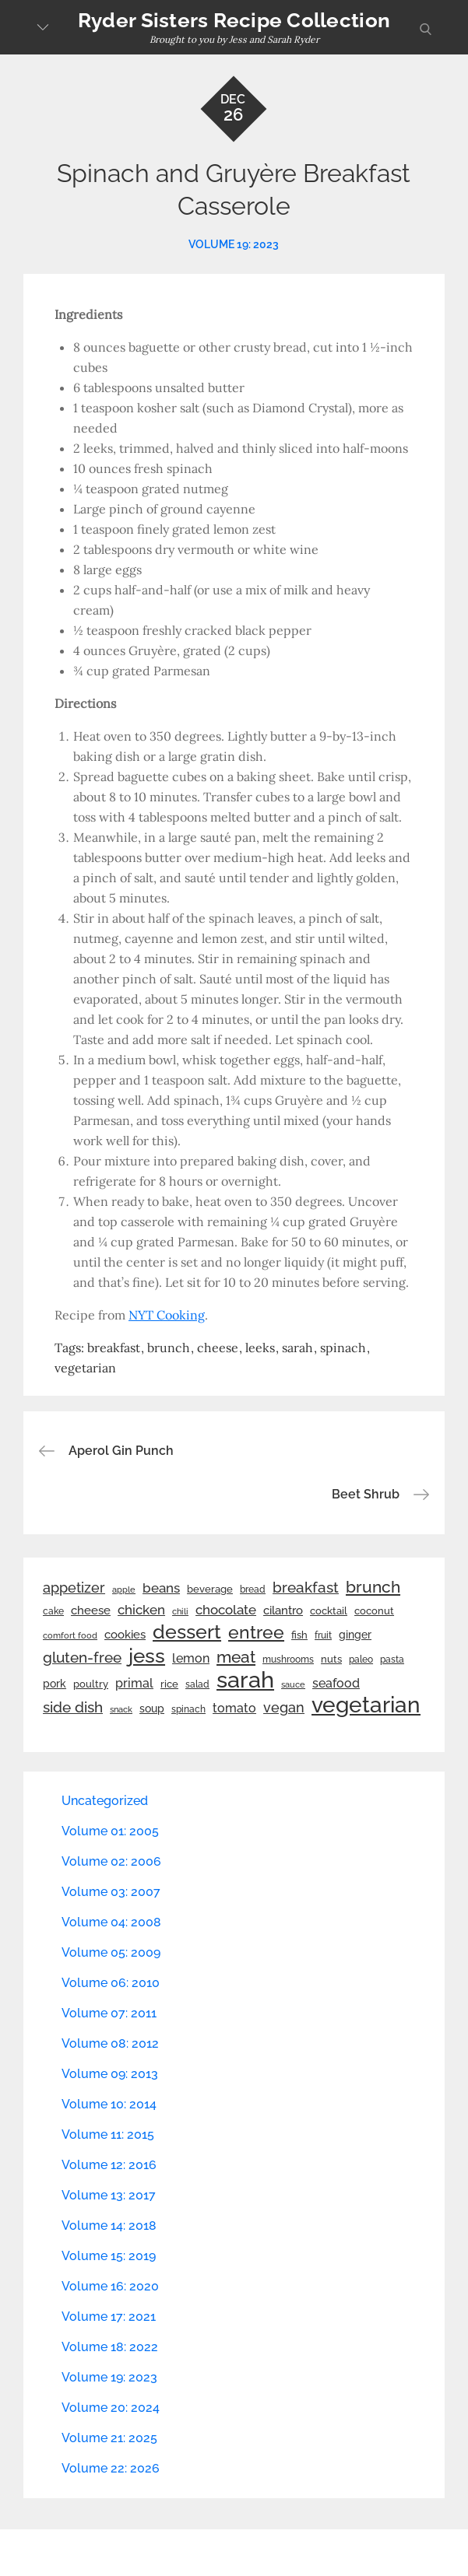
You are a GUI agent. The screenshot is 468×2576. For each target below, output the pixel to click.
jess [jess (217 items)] (146, 1655)
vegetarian (85, 1368)
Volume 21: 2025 (109, 2438)
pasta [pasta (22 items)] (392, 1659)
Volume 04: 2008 (111, 1922)
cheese (217, 1347)
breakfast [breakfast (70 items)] (306, 1587)
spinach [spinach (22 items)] (188, 1709)
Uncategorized (105, 1800)
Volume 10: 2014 (109, 2104)
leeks (260, 1347)
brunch (168, 1347)
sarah (297, 1347)
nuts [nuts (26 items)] (331, 1659)
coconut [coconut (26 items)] (374, 1611)
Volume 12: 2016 (109, 2164)
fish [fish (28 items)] (299, 1635)
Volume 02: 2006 (111, 1861)
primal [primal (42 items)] (134, 1683)
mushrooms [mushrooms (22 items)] (288, 1659)
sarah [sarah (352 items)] (245, 1680)
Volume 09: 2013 (110, 2073)
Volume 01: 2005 (110, 1831)
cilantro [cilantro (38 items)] (283, 1610)
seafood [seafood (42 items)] (336, 1683)
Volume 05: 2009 (111, 1952)
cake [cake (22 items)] (53, 1611)
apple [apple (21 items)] (123, 1589)
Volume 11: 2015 (108, 2134)
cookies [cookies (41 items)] (125, 1634)
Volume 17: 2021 (109, 2316)
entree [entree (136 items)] (256, 1632)
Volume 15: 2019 (109, 2255)
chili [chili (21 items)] (180, 1611)
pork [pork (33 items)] (54, 1683)
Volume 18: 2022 (110, 2346)
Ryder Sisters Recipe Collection (234, 20)
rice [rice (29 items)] (169, 1683)
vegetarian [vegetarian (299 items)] (365, 1705)
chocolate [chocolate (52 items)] (225, 1609)
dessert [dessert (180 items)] (187, 1631)
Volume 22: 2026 (111, 2468)
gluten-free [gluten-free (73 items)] (82, 1657)
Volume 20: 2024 (111, 2407)
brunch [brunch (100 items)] (373, 1586)
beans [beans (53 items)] (161, 1588)
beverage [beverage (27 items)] (210, 1589)
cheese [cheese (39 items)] (91, 1610)
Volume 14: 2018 (109, 2225)
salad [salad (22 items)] (197, 1684)
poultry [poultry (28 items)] (90, 1684)
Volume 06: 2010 (111, 1982)
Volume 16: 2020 (110, 2286)
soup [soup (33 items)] (151, 1708)
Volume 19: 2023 (233, 244)
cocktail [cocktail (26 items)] (328, 1611)
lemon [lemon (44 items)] (190, 1658)
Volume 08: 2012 (110, 2043)
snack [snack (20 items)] (121, 1710)
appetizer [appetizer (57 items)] (74, 1588)
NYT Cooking (166, 1315)
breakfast (113, 1347)
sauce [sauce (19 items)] (293, 1684)
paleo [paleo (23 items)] (361, 1659)
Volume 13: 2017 (109, 2195)
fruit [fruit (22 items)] (323, 1635)
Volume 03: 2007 (111, 1891)
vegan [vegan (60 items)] (283, 1707)
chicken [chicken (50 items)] (141, 1609)
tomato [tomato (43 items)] (234, 1708)
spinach (343, 1347)
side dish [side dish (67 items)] (73, 1707)
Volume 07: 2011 (109, 2013)
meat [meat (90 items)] (235, 1657)
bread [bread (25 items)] (253, 1589)
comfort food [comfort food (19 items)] (70, 1635)
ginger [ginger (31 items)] (355, 1634)
